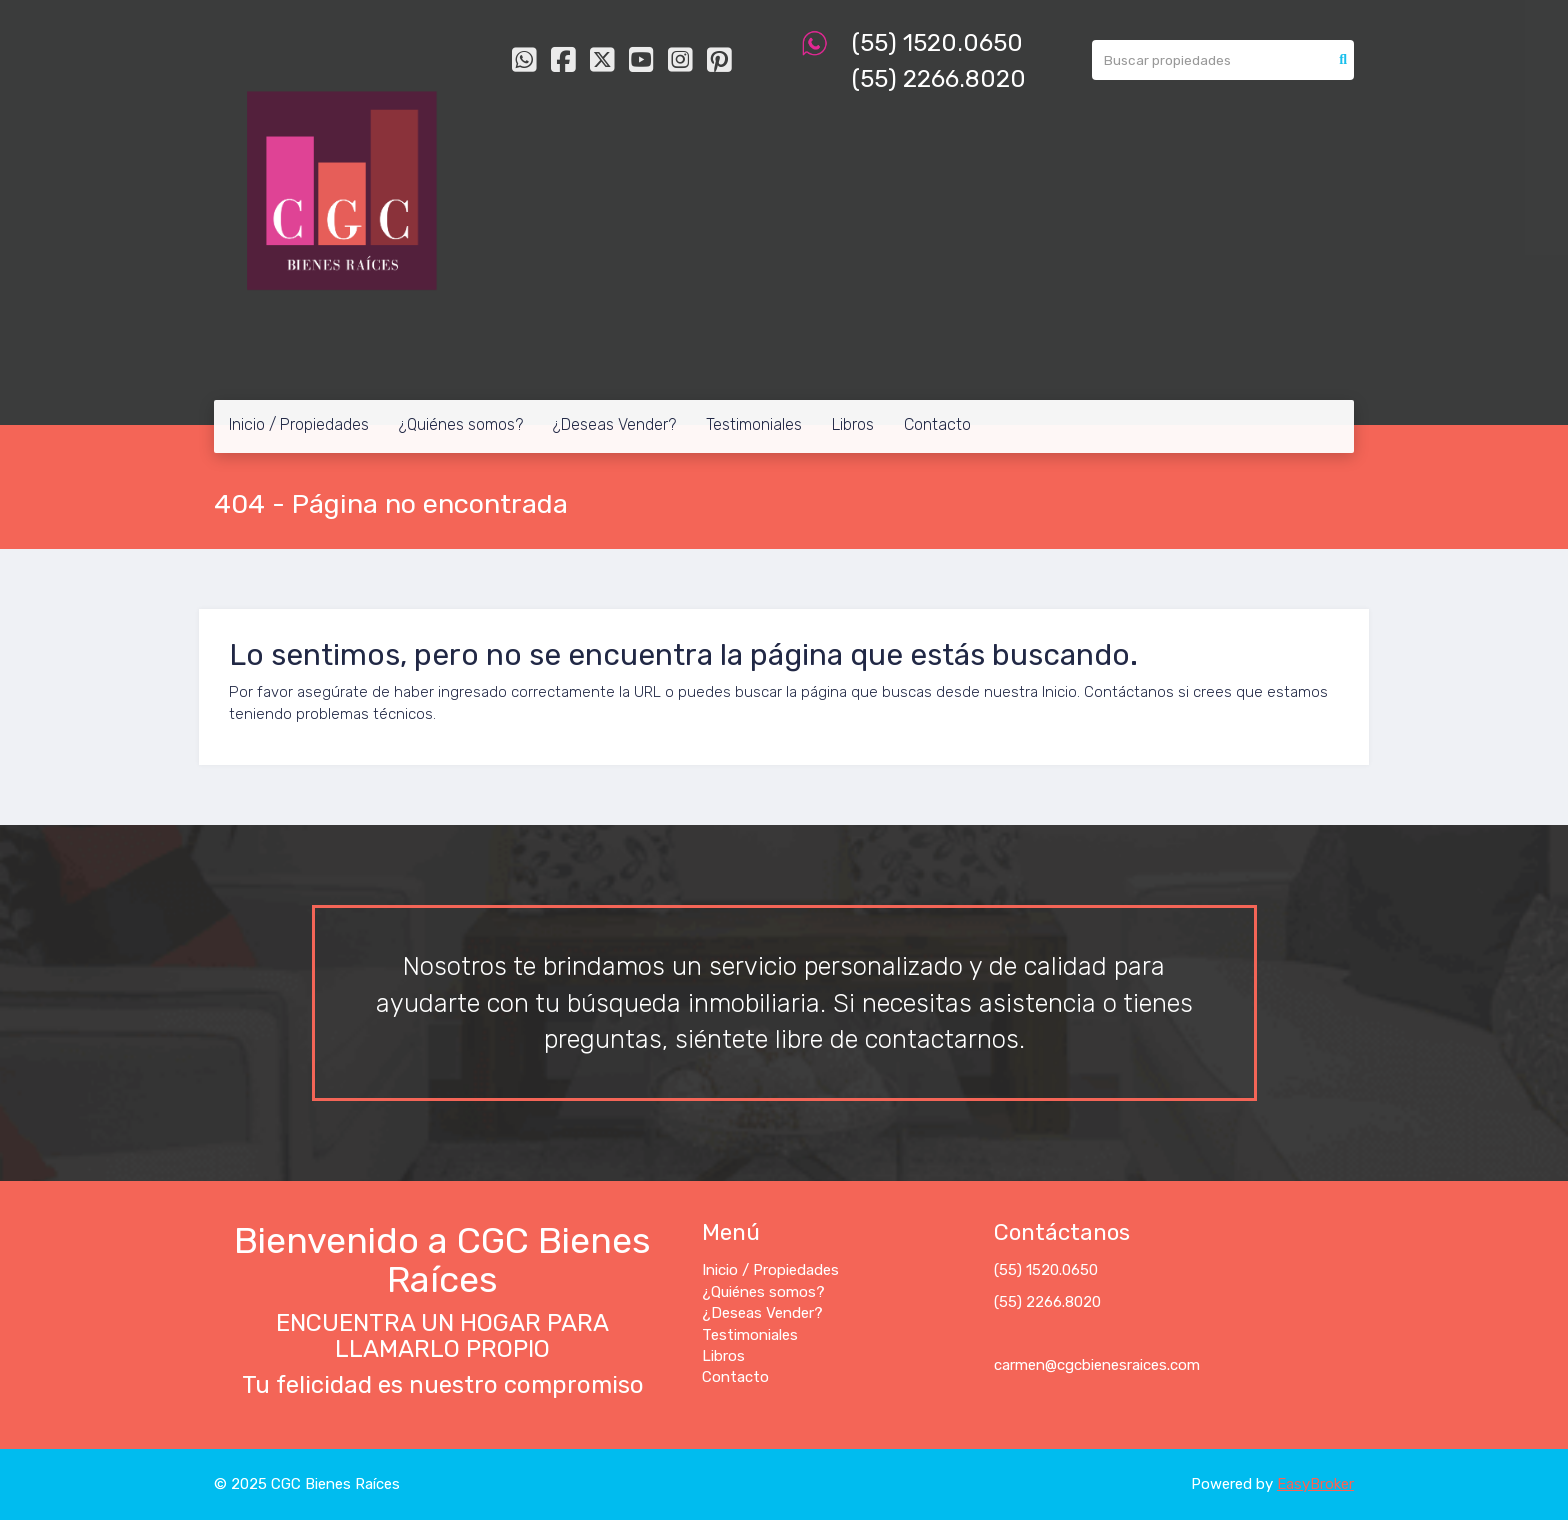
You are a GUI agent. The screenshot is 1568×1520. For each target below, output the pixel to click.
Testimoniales (754, 424)
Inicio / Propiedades (299, 424)
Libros (853, 424)
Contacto (937, 424)
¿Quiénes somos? (461, 424)
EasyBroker (1315, 1484)
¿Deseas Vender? (614, 424)
